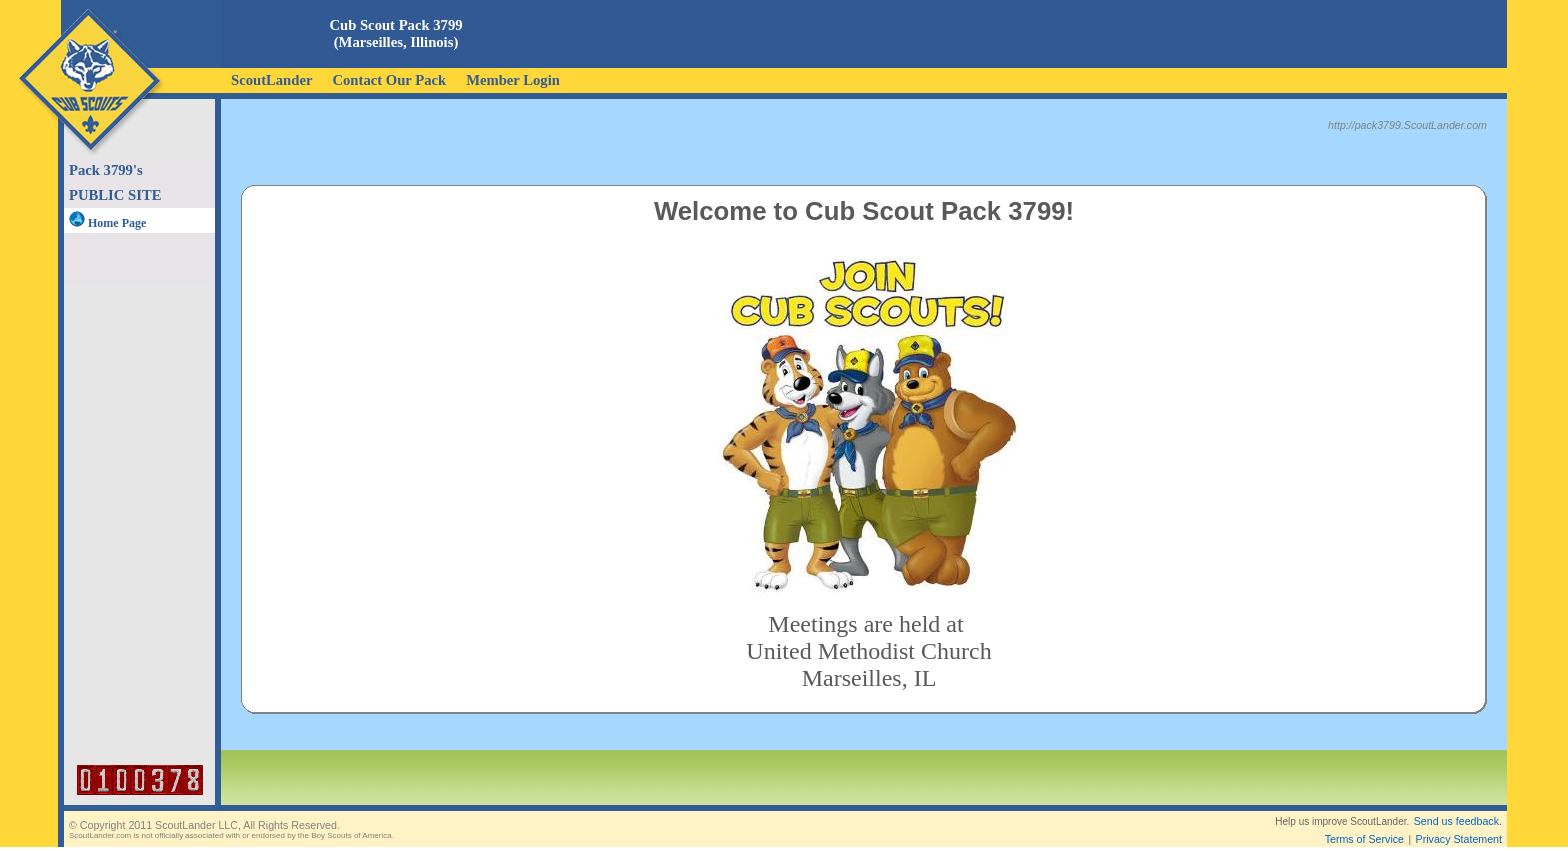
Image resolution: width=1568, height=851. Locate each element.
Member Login (513, 80)
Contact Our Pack (389, 80)
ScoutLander (271, 80)
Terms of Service (1364, 823)
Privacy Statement (1459, 823)
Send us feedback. (1458, 805)
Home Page (107, 223)
